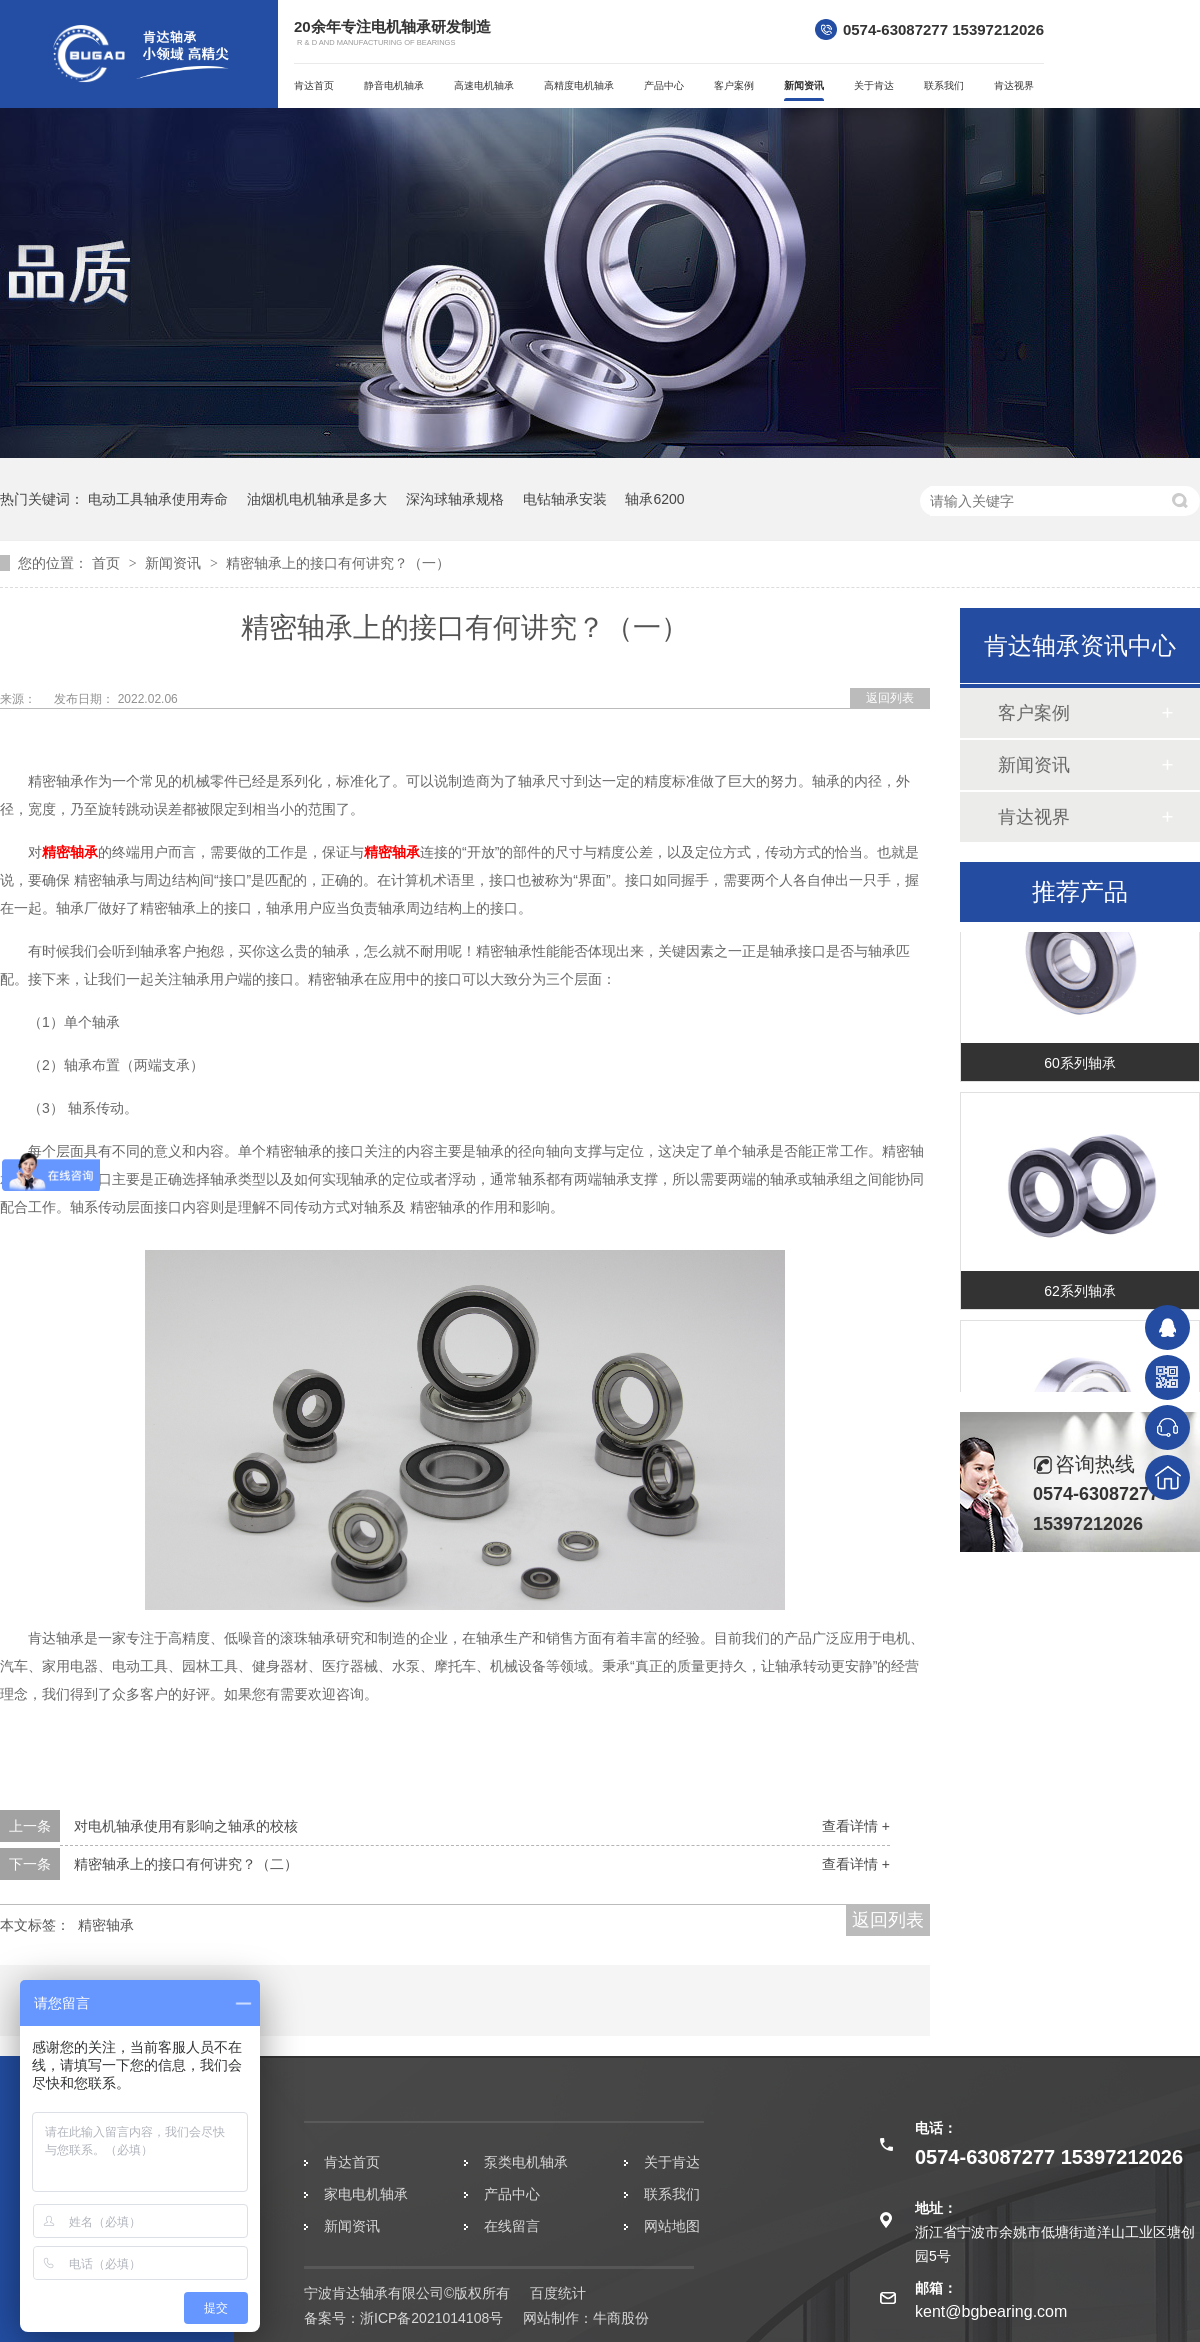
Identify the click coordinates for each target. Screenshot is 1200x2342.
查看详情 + (856, 1826)
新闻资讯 (804, 85)
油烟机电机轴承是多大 (317, 499)
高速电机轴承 (484, 85)
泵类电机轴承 (526, 2162)
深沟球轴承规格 (455, 499)
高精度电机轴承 (579, 85)
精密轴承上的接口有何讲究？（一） (338, 563)
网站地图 (672, 2226)
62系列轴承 (1080, 1295)
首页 (108, 563)
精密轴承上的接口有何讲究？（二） (186, 1864)
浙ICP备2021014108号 (431, 2318)
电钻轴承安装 (565, 499)
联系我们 (944, 85)
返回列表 (890, 698)
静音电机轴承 (394, 85)
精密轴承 (70, 852)
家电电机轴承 (366, 2194)
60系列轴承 (1080, 1067)
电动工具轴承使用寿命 (158, 499)
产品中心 (664, 85)
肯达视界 (1014, 85)
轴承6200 (654, 499)
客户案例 (734, 85)
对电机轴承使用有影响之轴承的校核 (186, 1826)
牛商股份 (621, 2318)
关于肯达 (874, 85)
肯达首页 (314, 85)
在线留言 (512, 2226)
